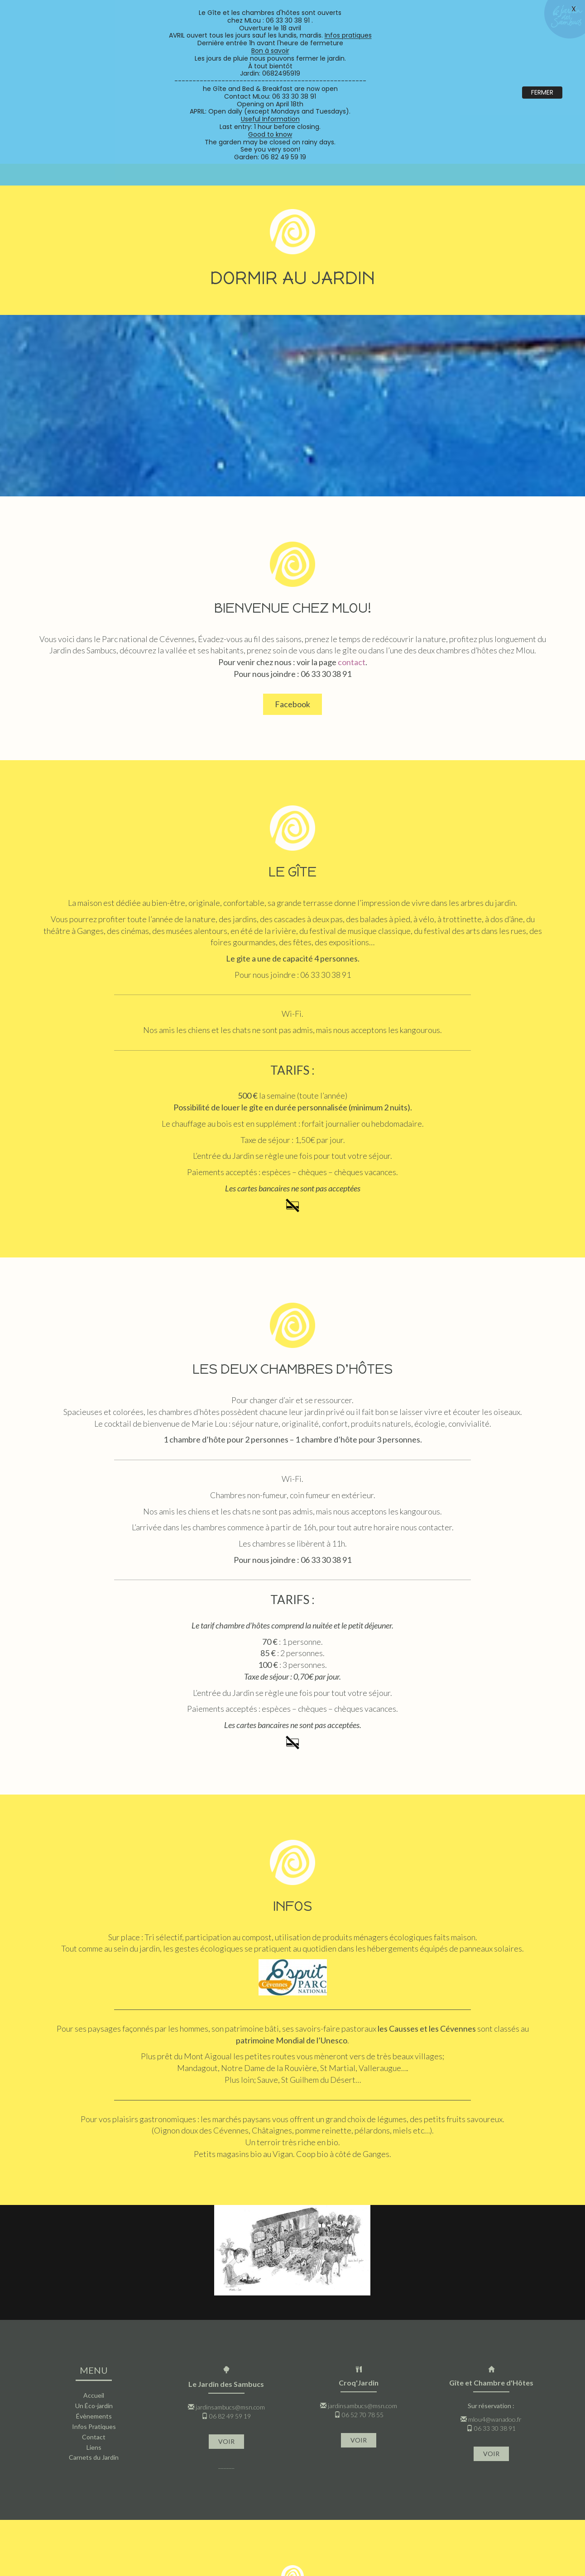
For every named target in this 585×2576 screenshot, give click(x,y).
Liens (93, 2323)
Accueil (93, 2271)
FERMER (542, 92)
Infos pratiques (348, 35)
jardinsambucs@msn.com (230, 2283)
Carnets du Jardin (94, 2333)
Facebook (292, 580)
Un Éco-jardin (94, 2282)
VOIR (226, 2317)
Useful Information (270, 119)
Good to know (270, 134)
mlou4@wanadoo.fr (495, 2295)
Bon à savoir (270, 50)
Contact (93, 2313)
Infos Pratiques (94, 2302)
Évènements (94, 2292)
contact (351, 538)
